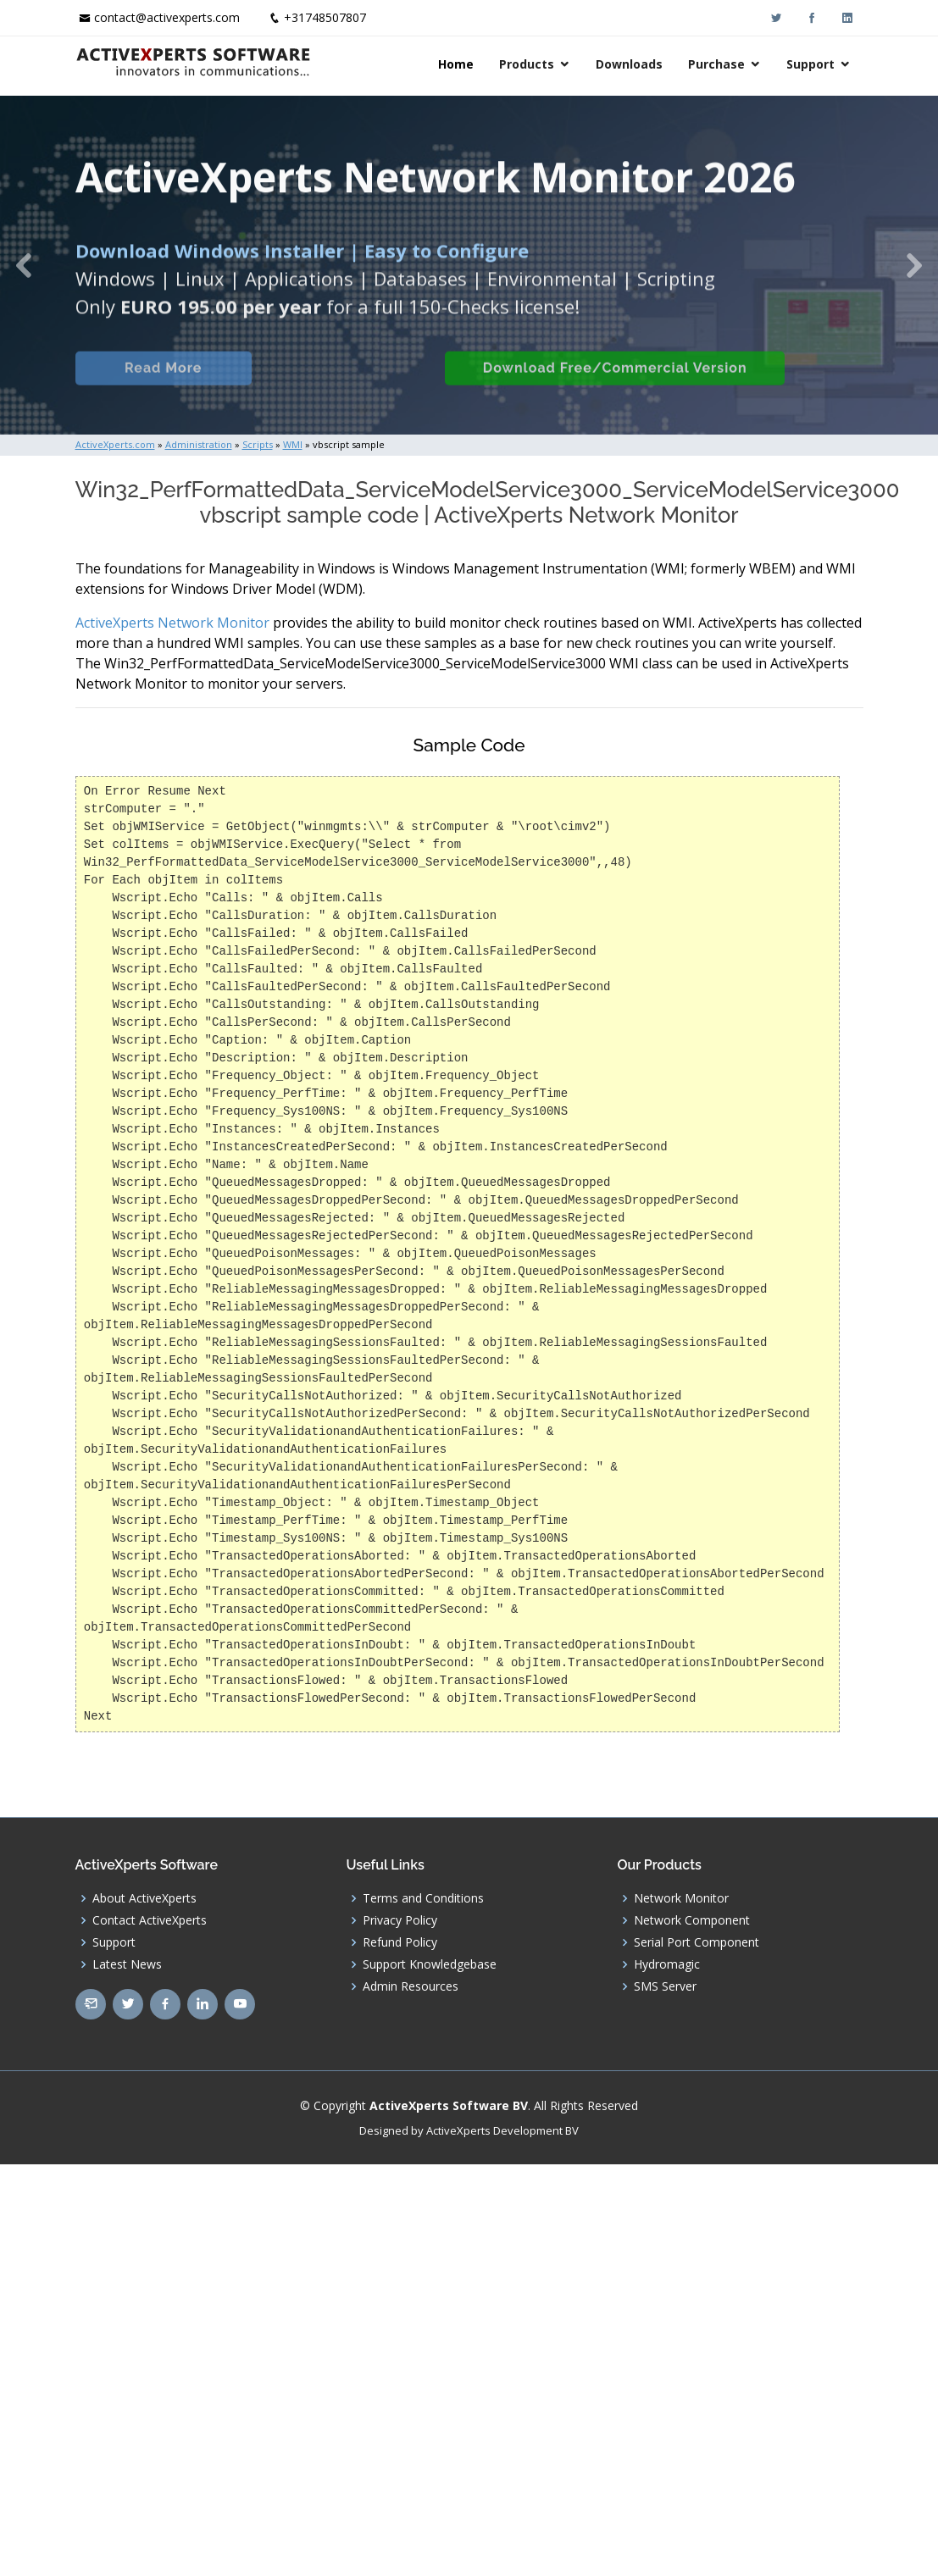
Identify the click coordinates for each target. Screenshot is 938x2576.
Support (810, 64)
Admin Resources (410, 1986)
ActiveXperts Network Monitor (172, 622)
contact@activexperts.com (167, 17)
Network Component (692, 1920)
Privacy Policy (400, 1920)
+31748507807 (325, 17)
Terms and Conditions (423, 1898)
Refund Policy (400, 1942)
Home (456, 64)
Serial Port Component (696, 1942)
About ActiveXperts (144, 1898)
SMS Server (665, 1986)
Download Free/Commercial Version (640, 383)
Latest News (127, 1964)
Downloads (629, 64)
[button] (23, 265)
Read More (174, 383)
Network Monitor (681, 1898)
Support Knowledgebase (430, 1964)
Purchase (716, 64)
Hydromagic (667, 1964)
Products (526, 64)
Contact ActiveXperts (149, 1920)
